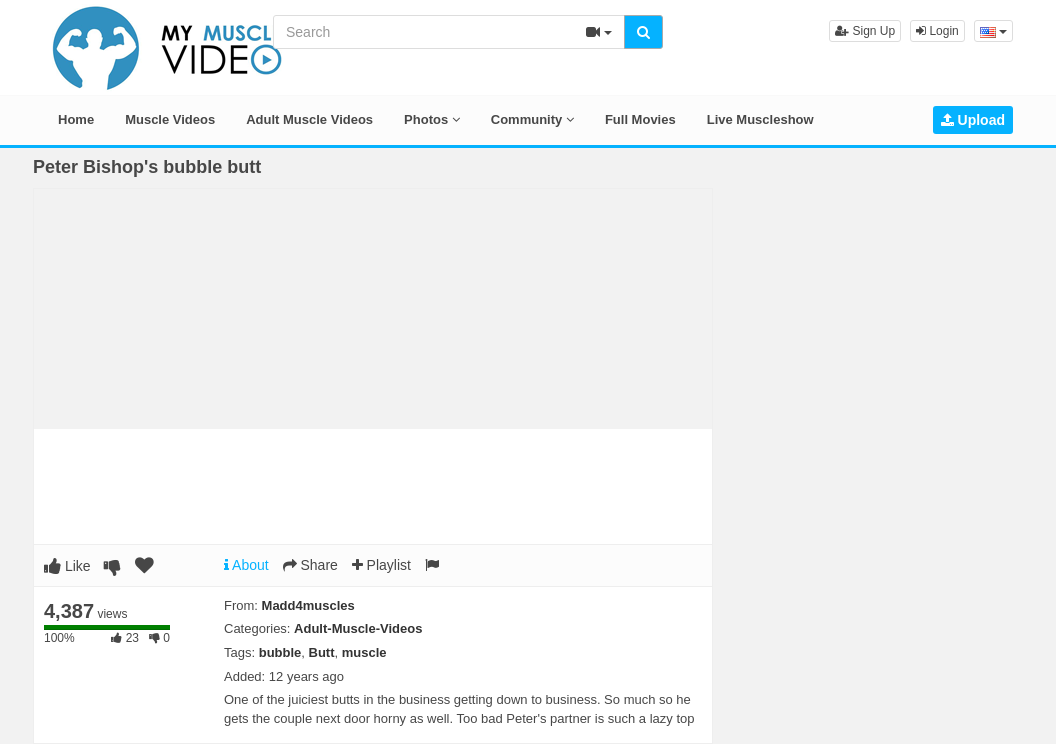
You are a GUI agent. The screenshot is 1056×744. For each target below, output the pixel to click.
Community (532, 119)
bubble (280, 652)
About (246, 565)
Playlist (381, 565)
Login (937, 31)
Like (67, 566)
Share (310, 565)
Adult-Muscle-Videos (358, 628)
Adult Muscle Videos (309, 119)
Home (76, 119)
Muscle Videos (170, 119)
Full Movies (640, 119)
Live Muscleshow (760, 119)
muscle (364, 652)
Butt (322, 652)
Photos (432, 119)
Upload (973, 120)
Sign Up (865, 31)
